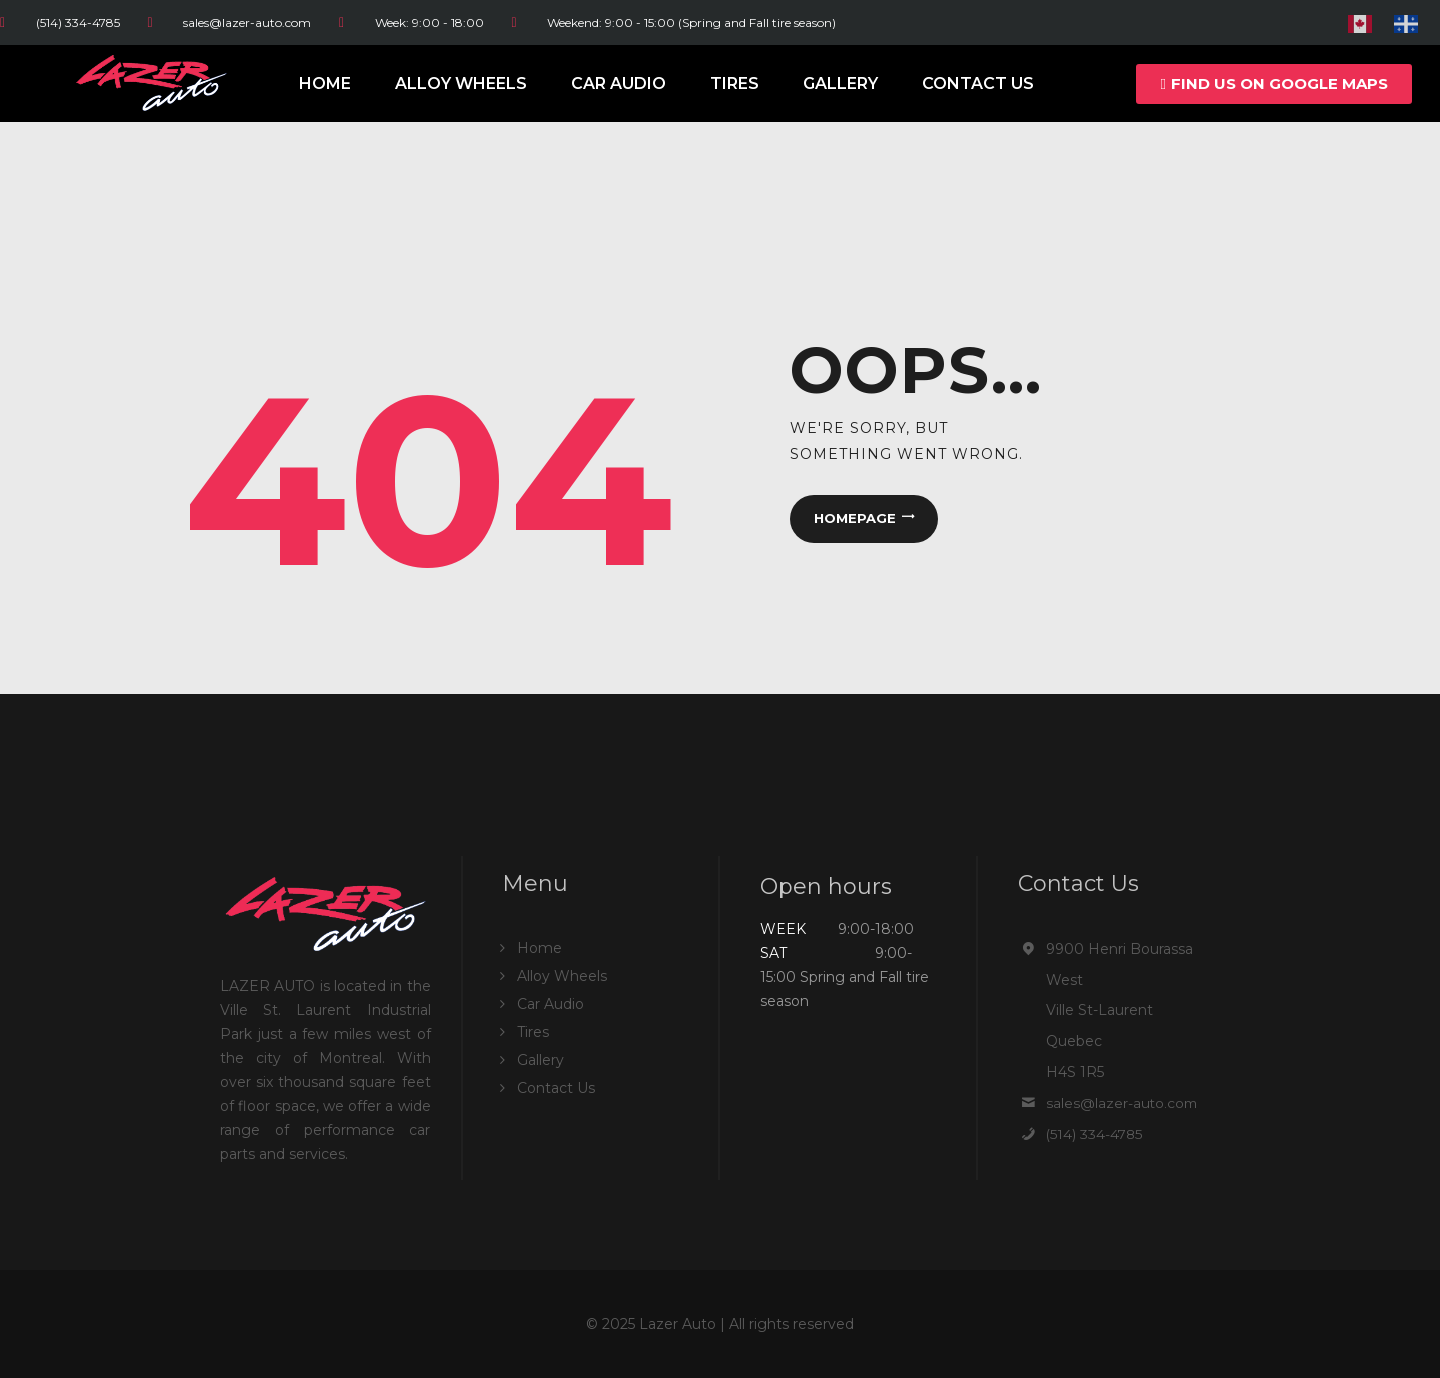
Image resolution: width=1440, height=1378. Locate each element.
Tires (734, 83)
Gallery (840, 83)
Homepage (854, 519)
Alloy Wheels (461, 83)
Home (325, 83)
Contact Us (978, 83)
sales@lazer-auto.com (1123, 1103)
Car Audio (618, 83)
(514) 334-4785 (1095, 1134)
